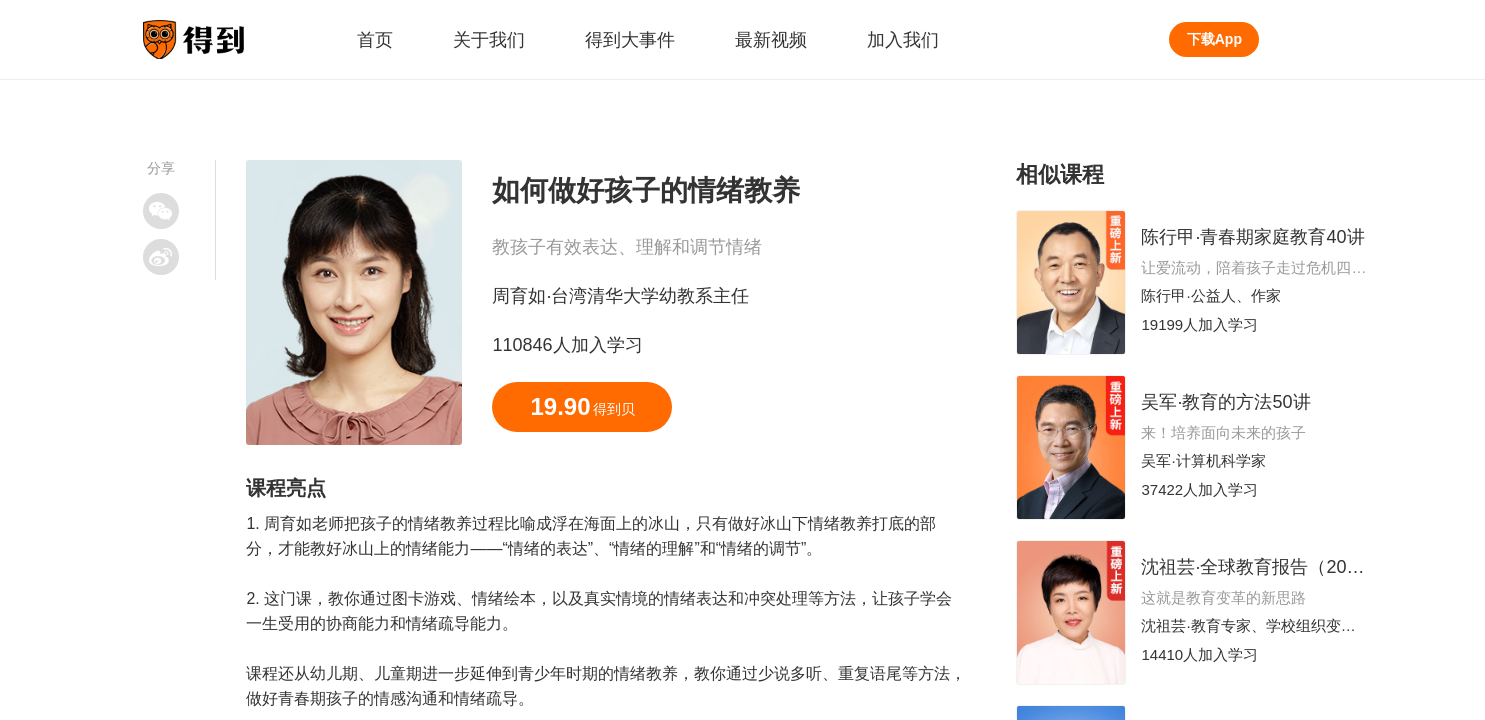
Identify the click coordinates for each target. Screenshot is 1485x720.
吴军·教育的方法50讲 (1225, 402)
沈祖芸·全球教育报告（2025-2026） (1285, 567)
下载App (1214, 39)
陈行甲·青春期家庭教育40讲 (1252, 237)
